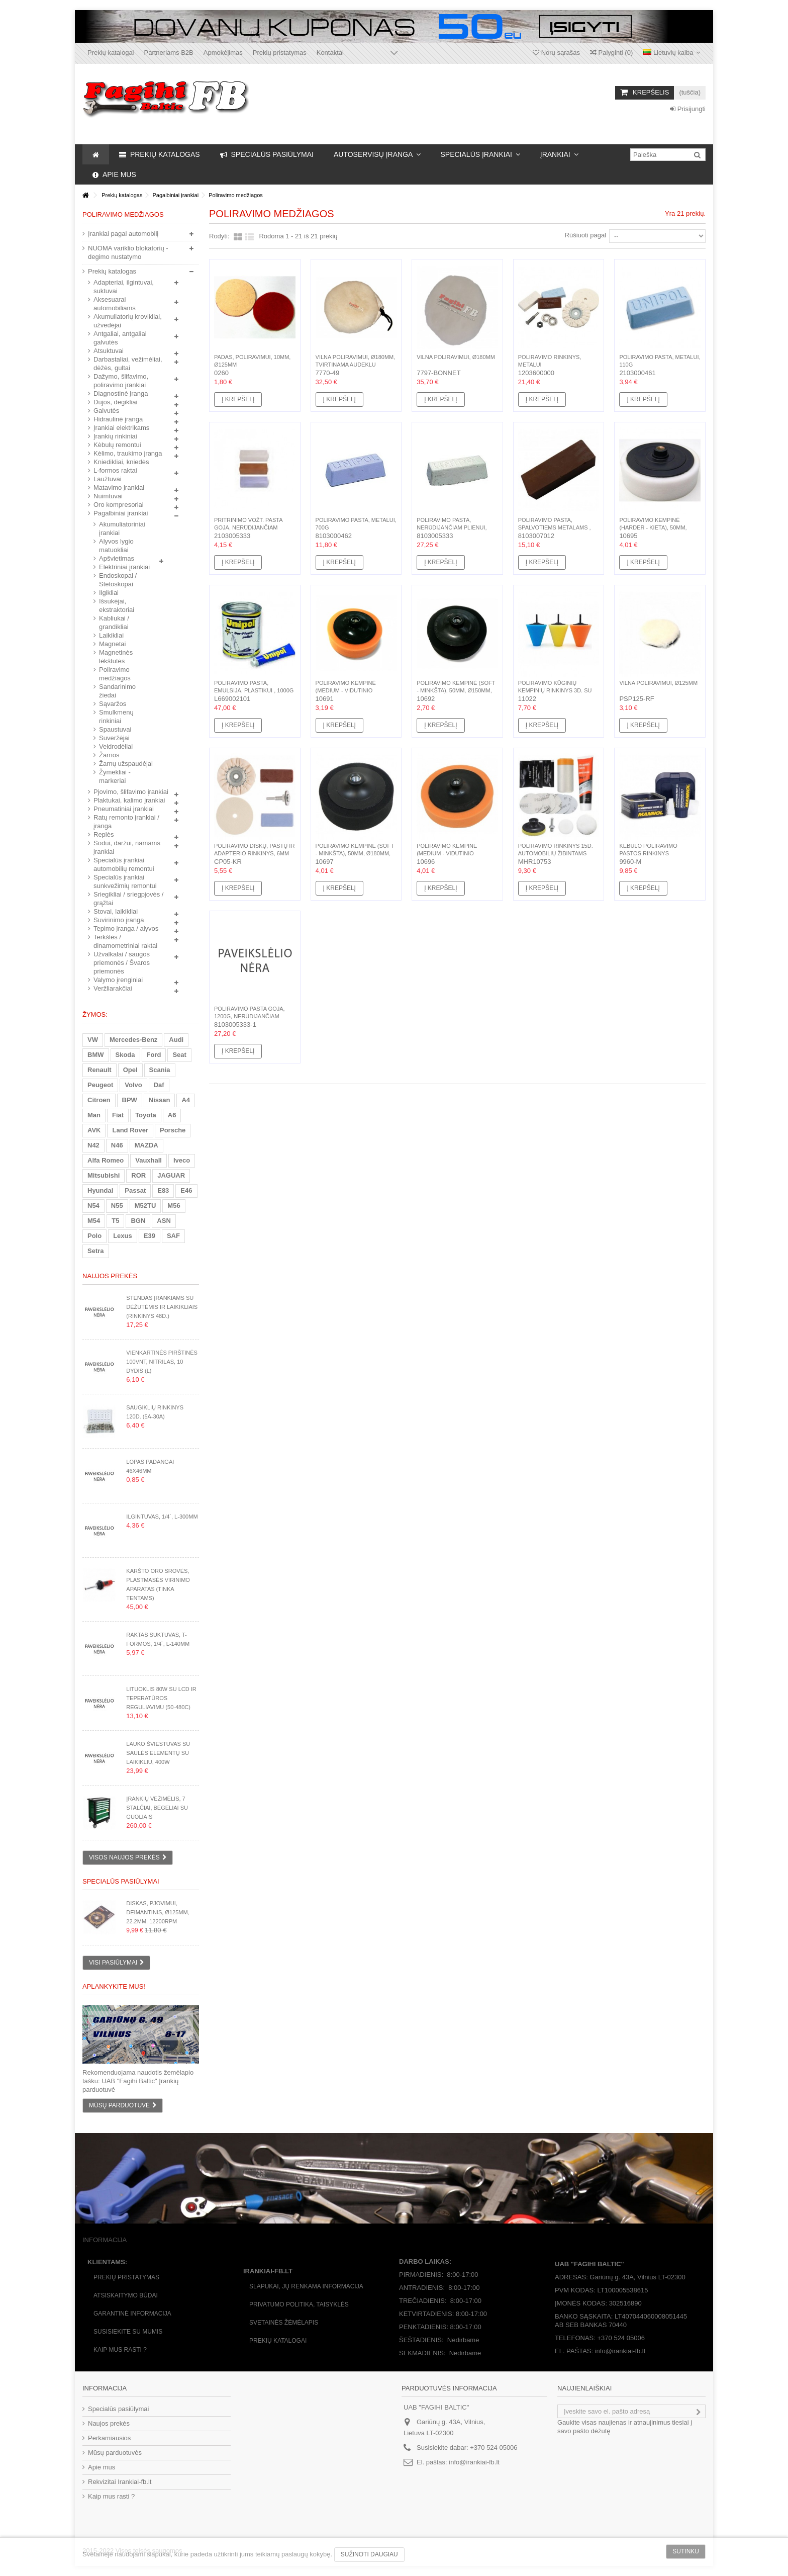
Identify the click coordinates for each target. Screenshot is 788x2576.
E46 (186, 1190)
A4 (185, 1100)
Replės (103, 834)
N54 (93, 1205)
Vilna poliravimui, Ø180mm (456, 357)
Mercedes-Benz (133, 1039)
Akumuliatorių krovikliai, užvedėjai (127, 321)
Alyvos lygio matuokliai (116, 546)
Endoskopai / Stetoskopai (118, 580)
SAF (173, 1235)
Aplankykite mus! (113, 1986)
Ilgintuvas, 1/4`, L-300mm (162, 1517)
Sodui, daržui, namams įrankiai (126, 847)
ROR (138, 1175)
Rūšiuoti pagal (585, 235)
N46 (117, 1145)
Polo (94, 1235)
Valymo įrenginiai (118, 980)
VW (92, 1039)
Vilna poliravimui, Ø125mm (658, 683)
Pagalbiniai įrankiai (120, 513)
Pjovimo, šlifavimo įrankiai (130, 791)
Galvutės (106, 410)
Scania (159, 1070)
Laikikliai (111, 635)
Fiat (118, 1115)
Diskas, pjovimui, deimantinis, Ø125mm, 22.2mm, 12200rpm (157, 1912)
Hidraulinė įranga (118, 419)
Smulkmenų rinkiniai (116, 716)
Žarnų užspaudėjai (126, 763)
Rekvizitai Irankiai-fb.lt (119, 2481)
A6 (172, 1115)
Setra (95, 1251)
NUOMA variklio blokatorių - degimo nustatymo (128, 252)
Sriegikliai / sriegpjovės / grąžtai (128, 899)
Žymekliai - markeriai (115, 776)
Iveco (181, 1160)
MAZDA (146, 1145)
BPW (129, 1100)
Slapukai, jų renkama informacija (306, 2286)
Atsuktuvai (108, 350)
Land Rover (130, 1130)
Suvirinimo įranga (118, 920)
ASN (163, 1220)
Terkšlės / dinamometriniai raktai (125, 941)
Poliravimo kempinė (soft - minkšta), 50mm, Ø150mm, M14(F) (456, 690)
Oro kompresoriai (118, 504)
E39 (149, 1235)
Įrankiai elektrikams (121, 427)
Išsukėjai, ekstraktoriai (116, 605)
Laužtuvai (107, 479)
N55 (117, 1205)
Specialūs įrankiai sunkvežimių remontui (125, 881)
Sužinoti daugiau (369, 2554)
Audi (176, 1039)
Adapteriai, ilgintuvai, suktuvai (123, 287)
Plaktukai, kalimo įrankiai (129, 800)
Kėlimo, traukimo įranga (127, 453)
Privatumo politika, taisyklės (299, 2304)
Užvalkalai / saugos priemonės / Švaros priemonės (121, 962)
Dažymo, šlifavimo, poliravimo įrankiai (120, 381)
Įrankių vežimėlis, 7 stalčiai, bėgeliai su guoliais (157, 1808)
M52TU (145, 1205)
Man (94, 1115)
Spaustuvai (115, 729)
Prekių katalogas (112, 271)
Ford (154, 1054)
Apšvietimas (116, 558)
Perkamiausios (109, 2438)
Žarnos (109, 755)
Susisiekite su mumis (127, 2331)
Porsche (172, 1130)
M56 (173, 1205)
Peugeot (100, 1085)
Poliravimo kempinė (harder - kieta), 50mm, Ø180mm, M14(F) (652, 527)
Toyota (145, 1115)
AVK (94, 1130)
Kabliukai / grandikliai (114, 622)
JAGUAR (171, 1175)
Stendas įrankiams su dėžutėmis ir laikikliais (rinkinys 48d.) (162, 1307)
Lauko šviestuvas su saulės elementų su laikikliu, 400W (158, 1753)
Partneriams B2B (168, 52)
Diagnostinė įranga (120, 393)
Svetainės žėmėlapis (283, 2322)
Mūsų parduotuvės (115, 2452)
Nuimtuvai (108, 496)
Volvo (133, 1085)
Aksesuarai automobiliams (114, 304)
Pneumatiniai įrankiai (123, 809)
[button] (377, 154)
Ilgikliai (109, 592)
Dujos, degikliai (115, 402)
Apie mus (101, 2467)
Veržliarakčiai (112, 988)
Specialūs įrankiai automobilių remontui (123, 864)
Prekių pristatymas (280, 52)
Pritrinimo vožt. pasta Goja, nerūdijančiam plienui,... (248, 527)
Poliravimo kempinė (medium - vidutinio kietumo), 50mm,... (346, 690)
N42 (93, 1145)
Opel (130, 1070)
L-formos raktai (115, 470)
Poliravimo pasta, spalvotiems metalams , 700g (554, 527)
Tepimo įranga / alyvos (125, 928)
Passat (135, 1190)
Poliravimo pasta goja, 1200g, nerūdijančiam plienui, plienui (249, 1016)
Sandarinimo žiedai (117, 691)
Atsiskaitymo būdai (125, 2295)
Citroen (99, 1100)
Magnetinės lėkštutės (116, 657)
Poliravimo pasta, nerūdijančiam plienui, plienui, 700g (451, 527)
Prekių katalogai (110, 52)
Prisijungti (688, 109)
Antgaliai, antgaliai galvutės (120, 338)
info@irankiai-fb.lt (474, 2462)
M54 (93, 1220)
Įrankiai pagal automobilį (123, 233)
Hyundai (100, 1190)
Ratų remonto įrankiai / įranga (126, 822)
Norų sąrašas (556, 52)
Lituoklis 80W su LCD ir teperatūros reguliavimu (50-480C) (161, 1698)
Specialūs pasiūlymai (120, 1881)
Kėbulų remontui (117, 445)
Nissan (159, 1100)
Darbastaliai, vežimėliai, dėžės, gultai (127, 364)
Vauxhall (148, 1160)
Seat (179, 1054)
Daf (159, 1085)
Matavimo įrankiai (118, 487)
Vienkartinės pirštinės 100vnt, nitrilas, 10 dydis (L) (162, 1362)
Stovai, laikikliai (115, 911)
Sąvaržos (112, 703)
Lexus (122, 1235)
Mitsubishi (103, 1175)
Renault (99, 1070)
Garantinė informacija (132, 2313)
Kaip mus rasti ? (120, 2349)
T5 (115, 1220)
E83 (163, 1190)
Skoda (125, 1054)
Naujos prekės (109, 1276)
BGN (138, 1220)
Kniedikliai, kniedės (121, 462)
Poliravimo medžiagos (115, 674)
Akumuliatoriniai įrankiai (122, 528)
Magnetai (112, 644)
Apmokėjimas (223, 52)
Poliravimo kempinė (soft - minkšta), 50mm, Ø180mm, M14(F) (355, 853)
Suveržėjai (114, 738)
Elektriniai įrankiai (124, 567)
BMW (95, 1054)
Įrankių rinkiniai (115, 436)
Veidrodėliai (116, 746)
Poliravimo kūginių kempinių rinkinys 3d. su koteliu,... (555, 690)
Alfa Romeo (105, 1160)
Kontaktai (330, 52)
